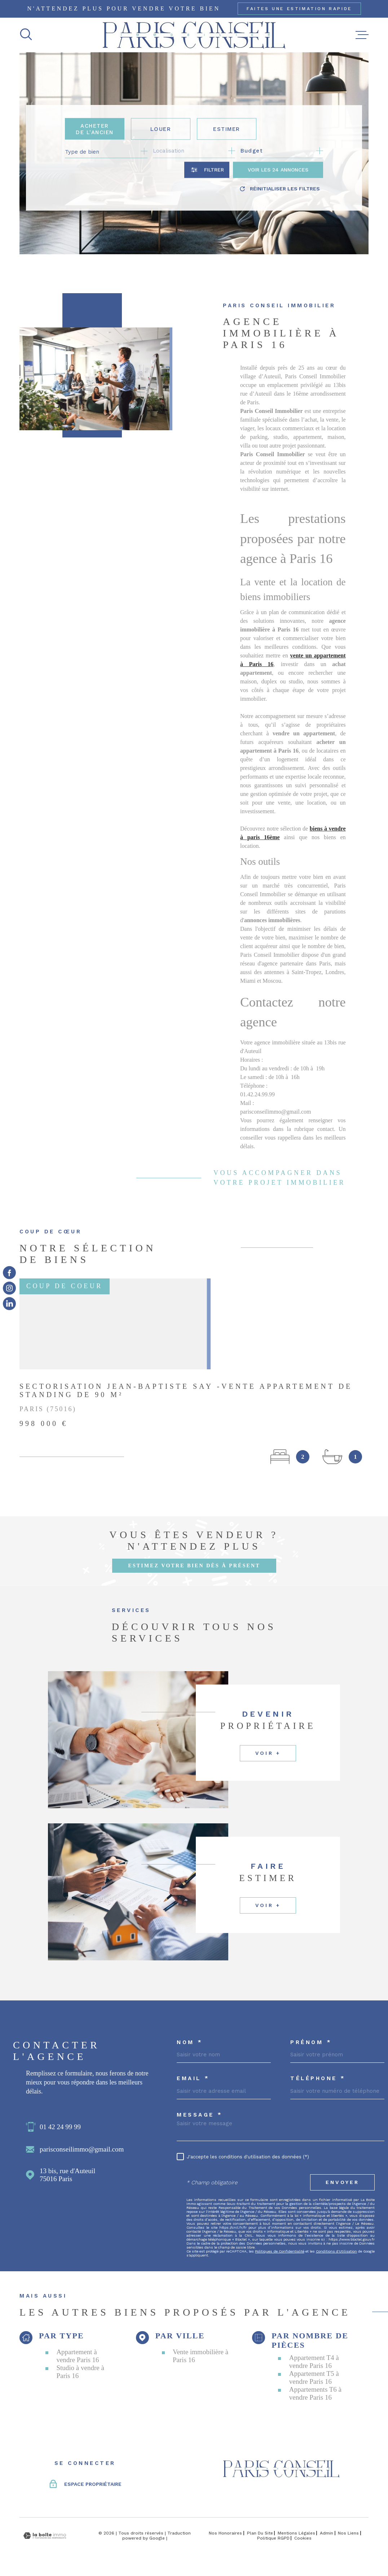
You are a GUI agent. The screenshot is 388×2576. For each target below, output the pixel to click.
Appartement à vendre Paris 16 (77, 2356)
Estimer (226, 129)
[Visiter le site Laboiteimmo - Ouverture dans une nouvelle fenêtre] (44, 2535)
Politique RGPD (273, 2538)
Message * (200, 2115)
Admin (326, 2533)
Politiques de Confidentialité (279, 2251)
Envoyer (342, 2182)
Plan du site (260, 2533)
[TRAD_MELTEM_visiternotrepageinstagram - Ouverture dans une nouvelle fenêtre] (9, 1288)
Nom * (190, 2042)
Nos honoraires (225, 2533)
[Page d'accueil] (194, 35)
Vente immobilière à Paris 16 (200, 2356)
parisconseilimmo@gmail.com (82, 2149)
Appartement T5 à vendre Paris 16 (314, 2377)
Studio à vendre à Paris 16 (80, 2371)
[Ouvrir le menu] (362, 34)
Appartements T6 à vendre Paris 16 (315, 2393)
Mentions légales (296, 2533)
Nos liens (348, 2533)
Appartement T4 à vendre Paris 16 (314, 2361)
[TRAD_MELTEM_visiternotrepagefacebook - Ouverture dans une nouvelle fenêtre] (9, 1272)
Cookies (303, 2538)
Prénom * (311, 2042)
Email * (193, 2078)
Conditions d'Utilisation (336, 2251)
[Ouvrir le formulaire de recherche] (206, 170)
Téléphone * (318, 2078)
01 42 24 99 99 (60, 2127)
